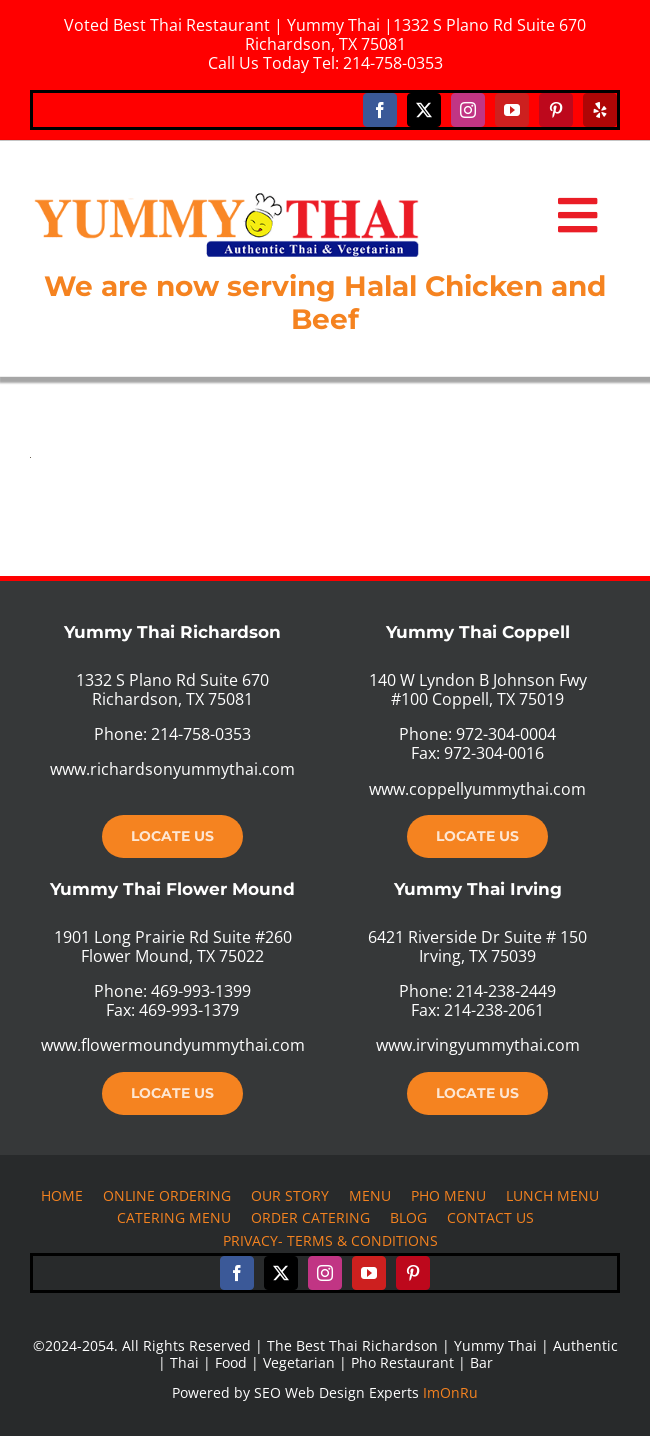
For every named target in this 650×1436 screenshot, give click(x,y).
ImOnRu (450, 1392)
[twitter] (424, 110)
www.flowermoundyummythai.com (173, 1045)
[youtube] (512, 110)
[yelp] (600, 110)
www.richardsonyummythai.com (172, 769)
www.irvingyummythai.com (478, 1045)
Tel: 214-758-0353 (378, 63)
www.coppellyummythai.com (477, 789)
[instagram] (468, 110)
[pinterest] (556, 110)
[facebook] (380, 110)
